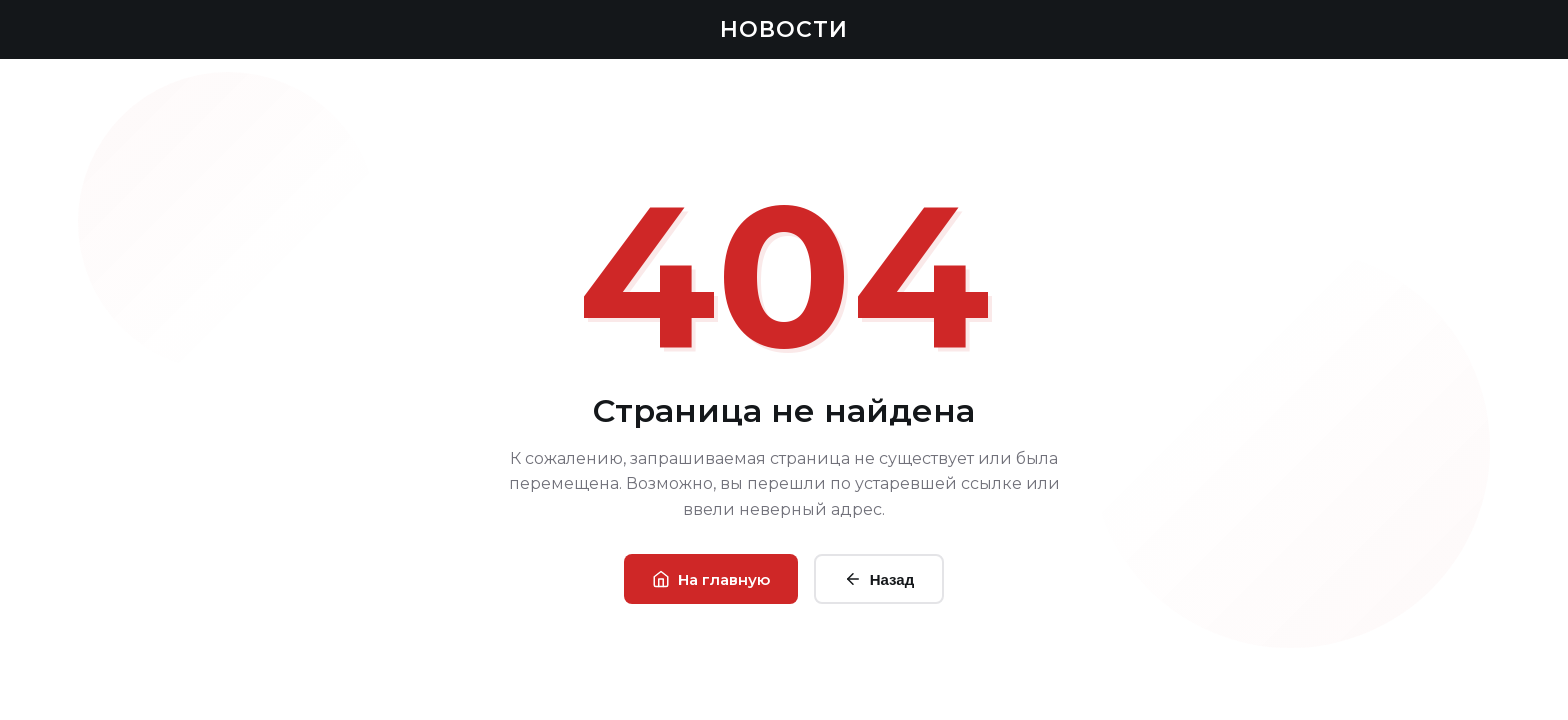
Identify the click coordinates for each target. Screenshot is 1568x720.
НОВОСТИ (784, 29)
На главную (711, 579)
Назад (879, 579)
